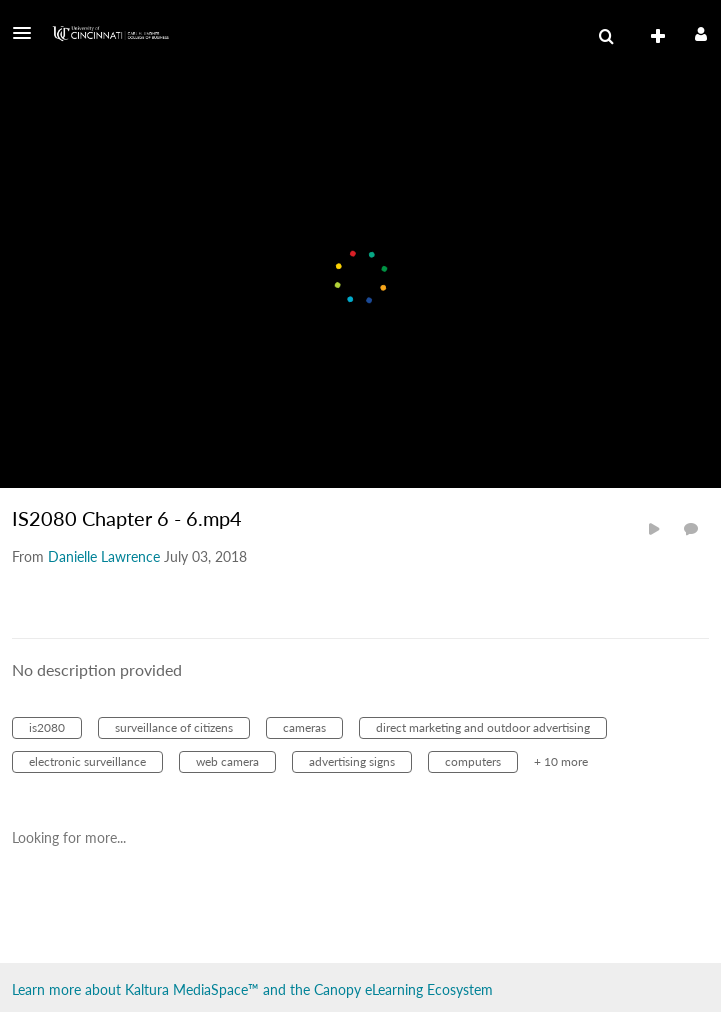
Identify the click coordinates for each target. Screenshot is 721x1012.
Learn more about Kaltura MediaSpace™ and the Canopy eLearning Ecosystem (252, 989)
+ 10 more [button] (561, 761)
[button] (28, 33)
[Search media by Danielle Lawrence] (104, 556)
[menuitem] (606, 37)
